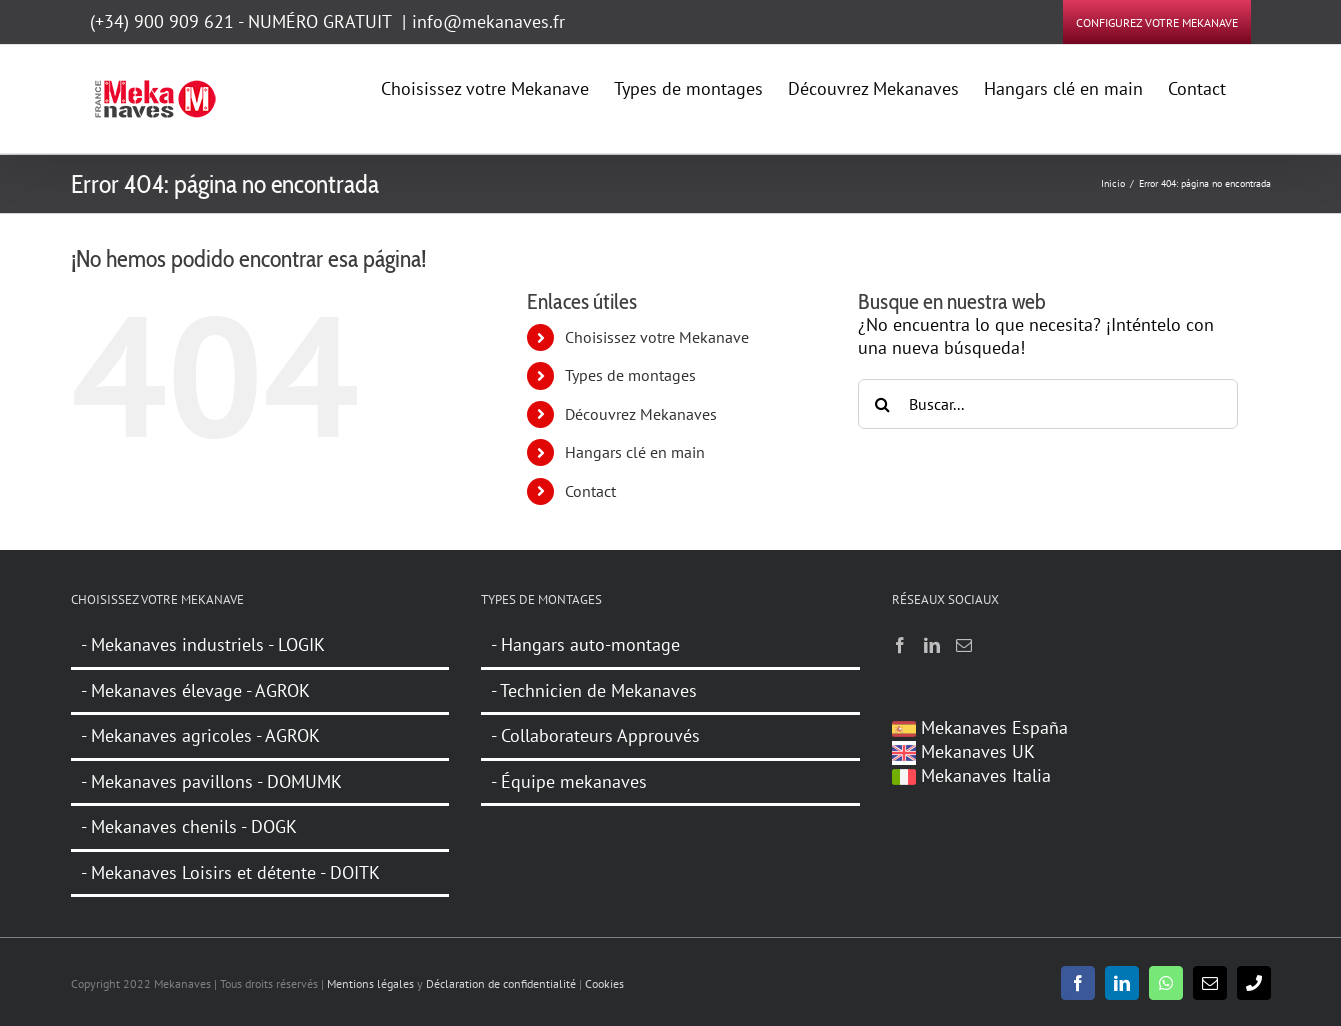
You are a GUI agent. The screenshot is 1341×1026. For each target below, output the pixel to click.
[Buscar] (883, 404)
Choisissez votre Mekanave (657, 337)
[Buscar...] (1048, 404)
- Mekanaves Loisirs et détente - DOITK (230, 872)
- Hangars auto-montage (585, 645)
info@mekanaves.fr (488, 21)
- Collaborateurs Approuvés (595, 735)
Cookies (604, 983)
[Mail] (964, 645)
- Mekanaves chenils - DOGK (189, 826)
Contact (590, 491)
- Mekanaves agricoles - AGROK (200, 735)
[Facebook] (900, 645)
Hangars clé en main (635, 452)
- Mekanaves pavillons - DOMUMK (211, 781)
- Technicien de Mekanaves (594, 690)
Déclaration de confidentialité (501, 983)
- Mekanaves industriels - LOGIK (203, 645)
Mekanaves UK (963, 751)
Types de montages (630, 375)
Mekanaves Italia (971, 775)
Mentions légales (370, 983)
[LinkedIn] (932, 645)
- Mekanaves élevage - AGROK (195, 690)
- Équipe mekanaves (569, 781)
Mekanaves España (980, 727)
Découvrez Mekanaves (641, 414)
